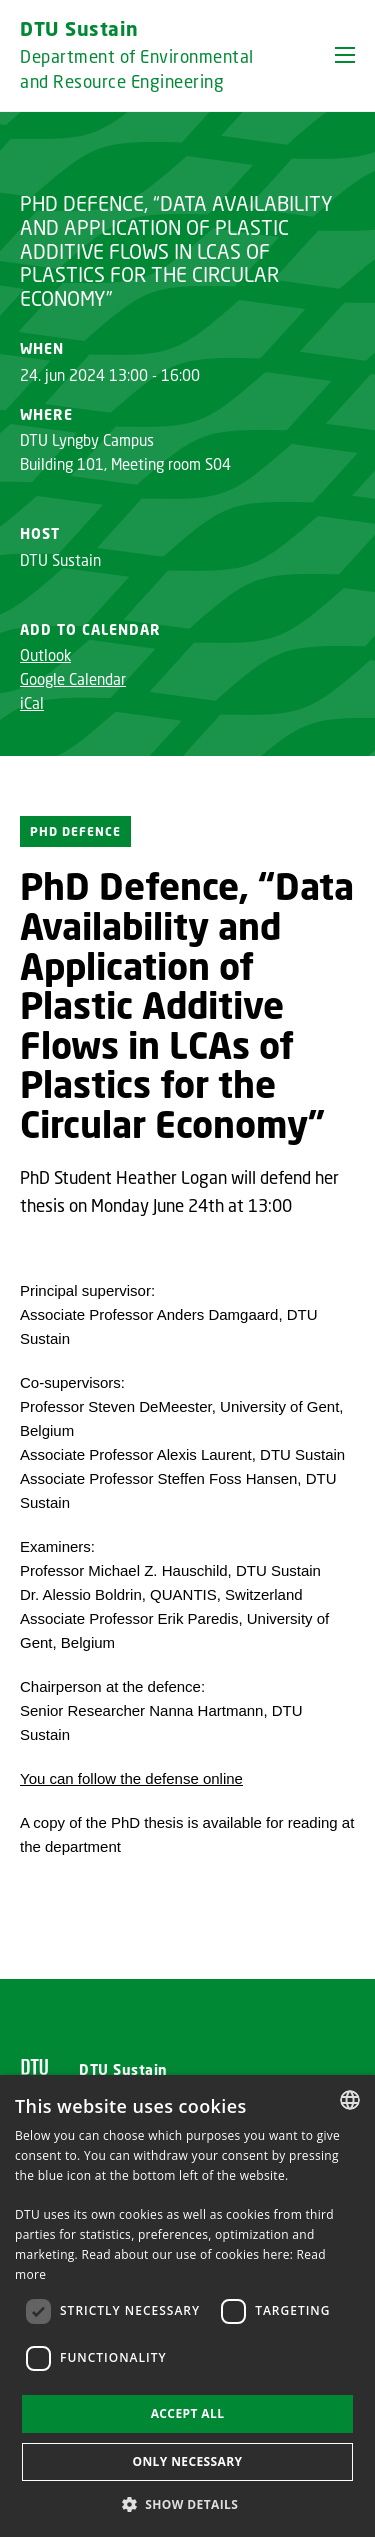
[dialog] (187, 2306)
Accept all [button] (188, 2413)
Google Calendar (73, 679)
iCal (32, 703)
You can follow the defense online (131, 1778)
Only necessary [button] (187, 2461)
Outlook (45, 655)
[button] (345, 55)
